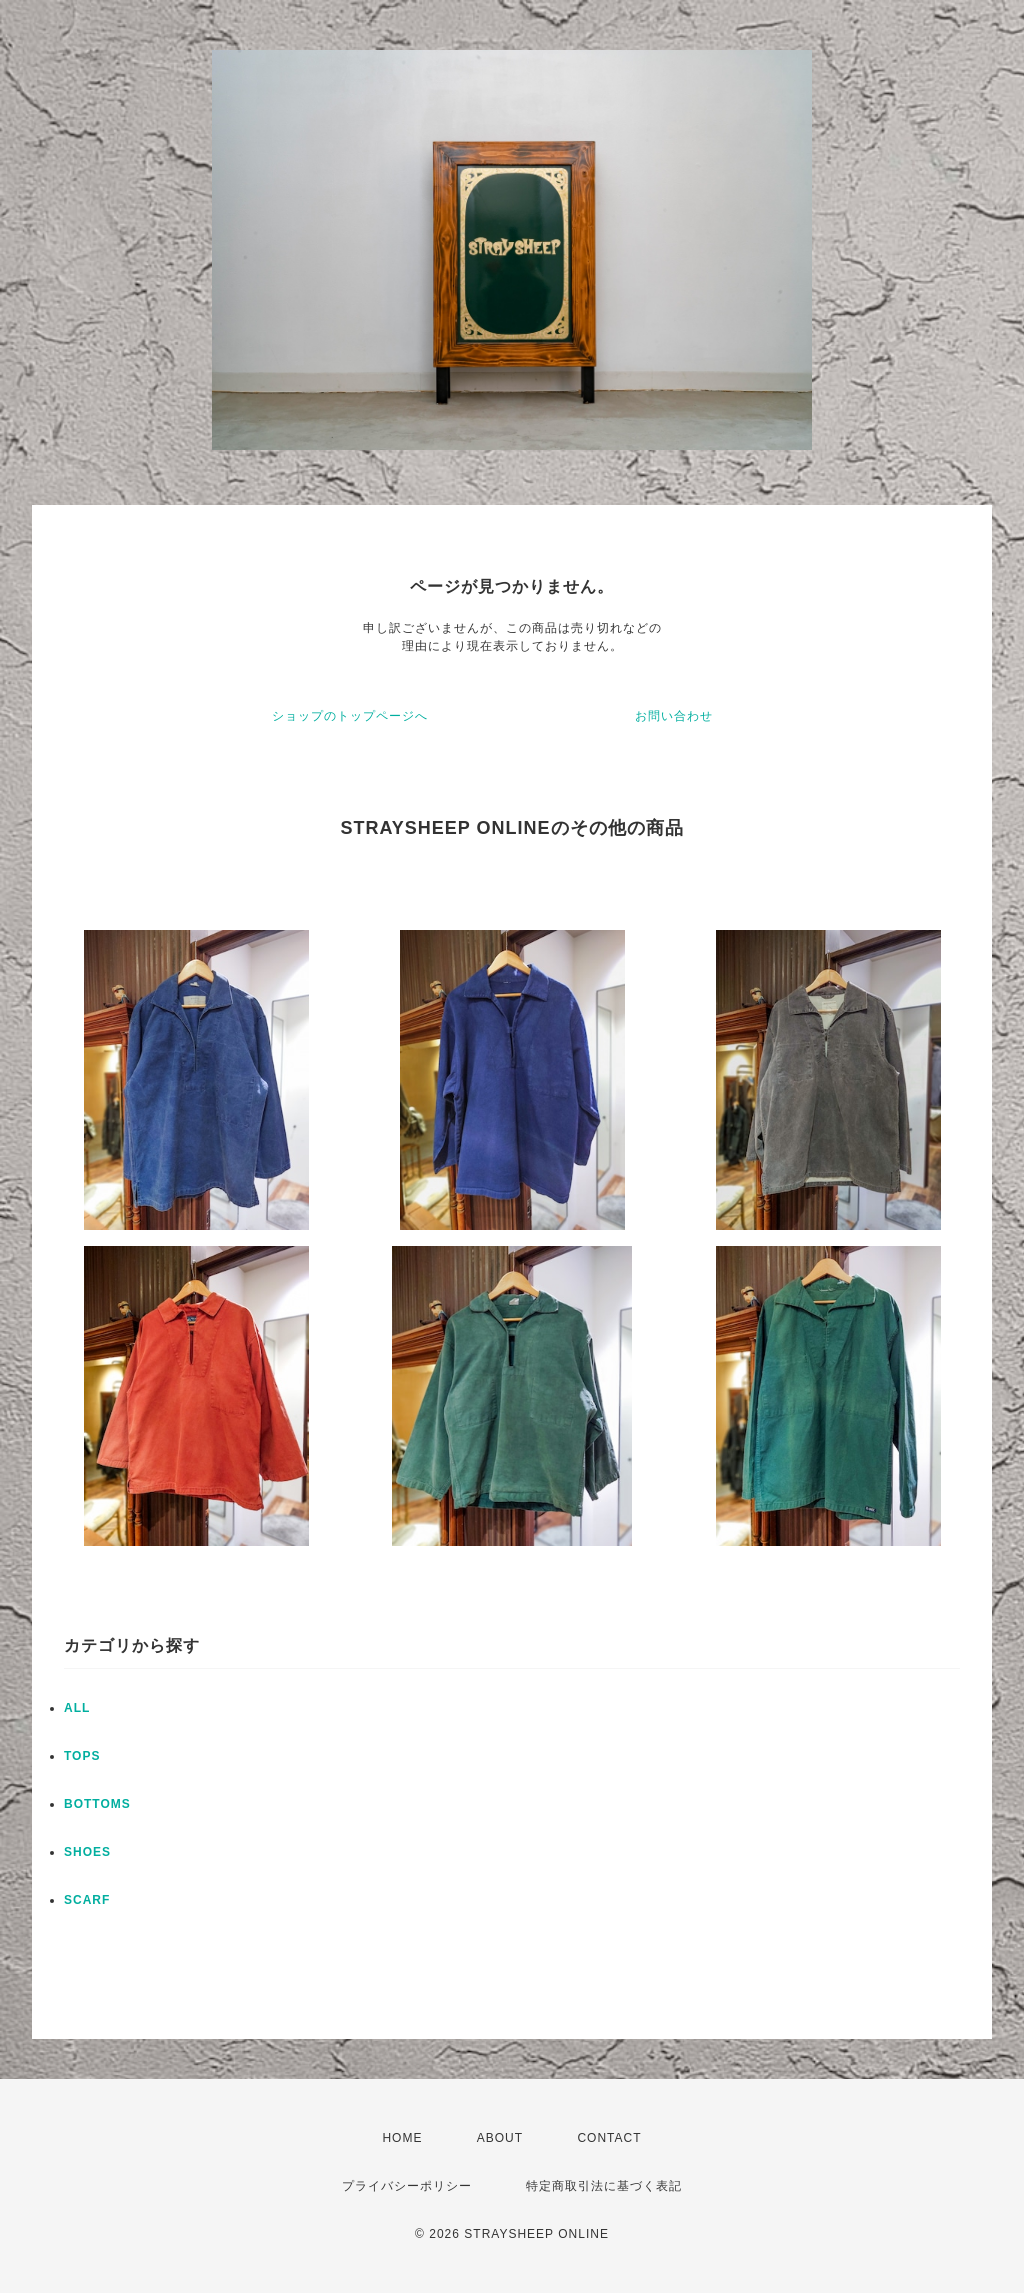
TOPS (82, 1756)
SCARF (87, 1900)
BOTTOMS (97, 1804)
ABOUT (500, 2138)
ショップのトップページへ (350, 716)
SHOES (87, 1852)
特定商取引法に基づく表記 (604, 2186)
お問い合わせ (674, 716)
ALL (77, 1708)
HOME (402, 2138)
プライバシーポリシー (407, 2186)
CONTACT (609, 2138)
